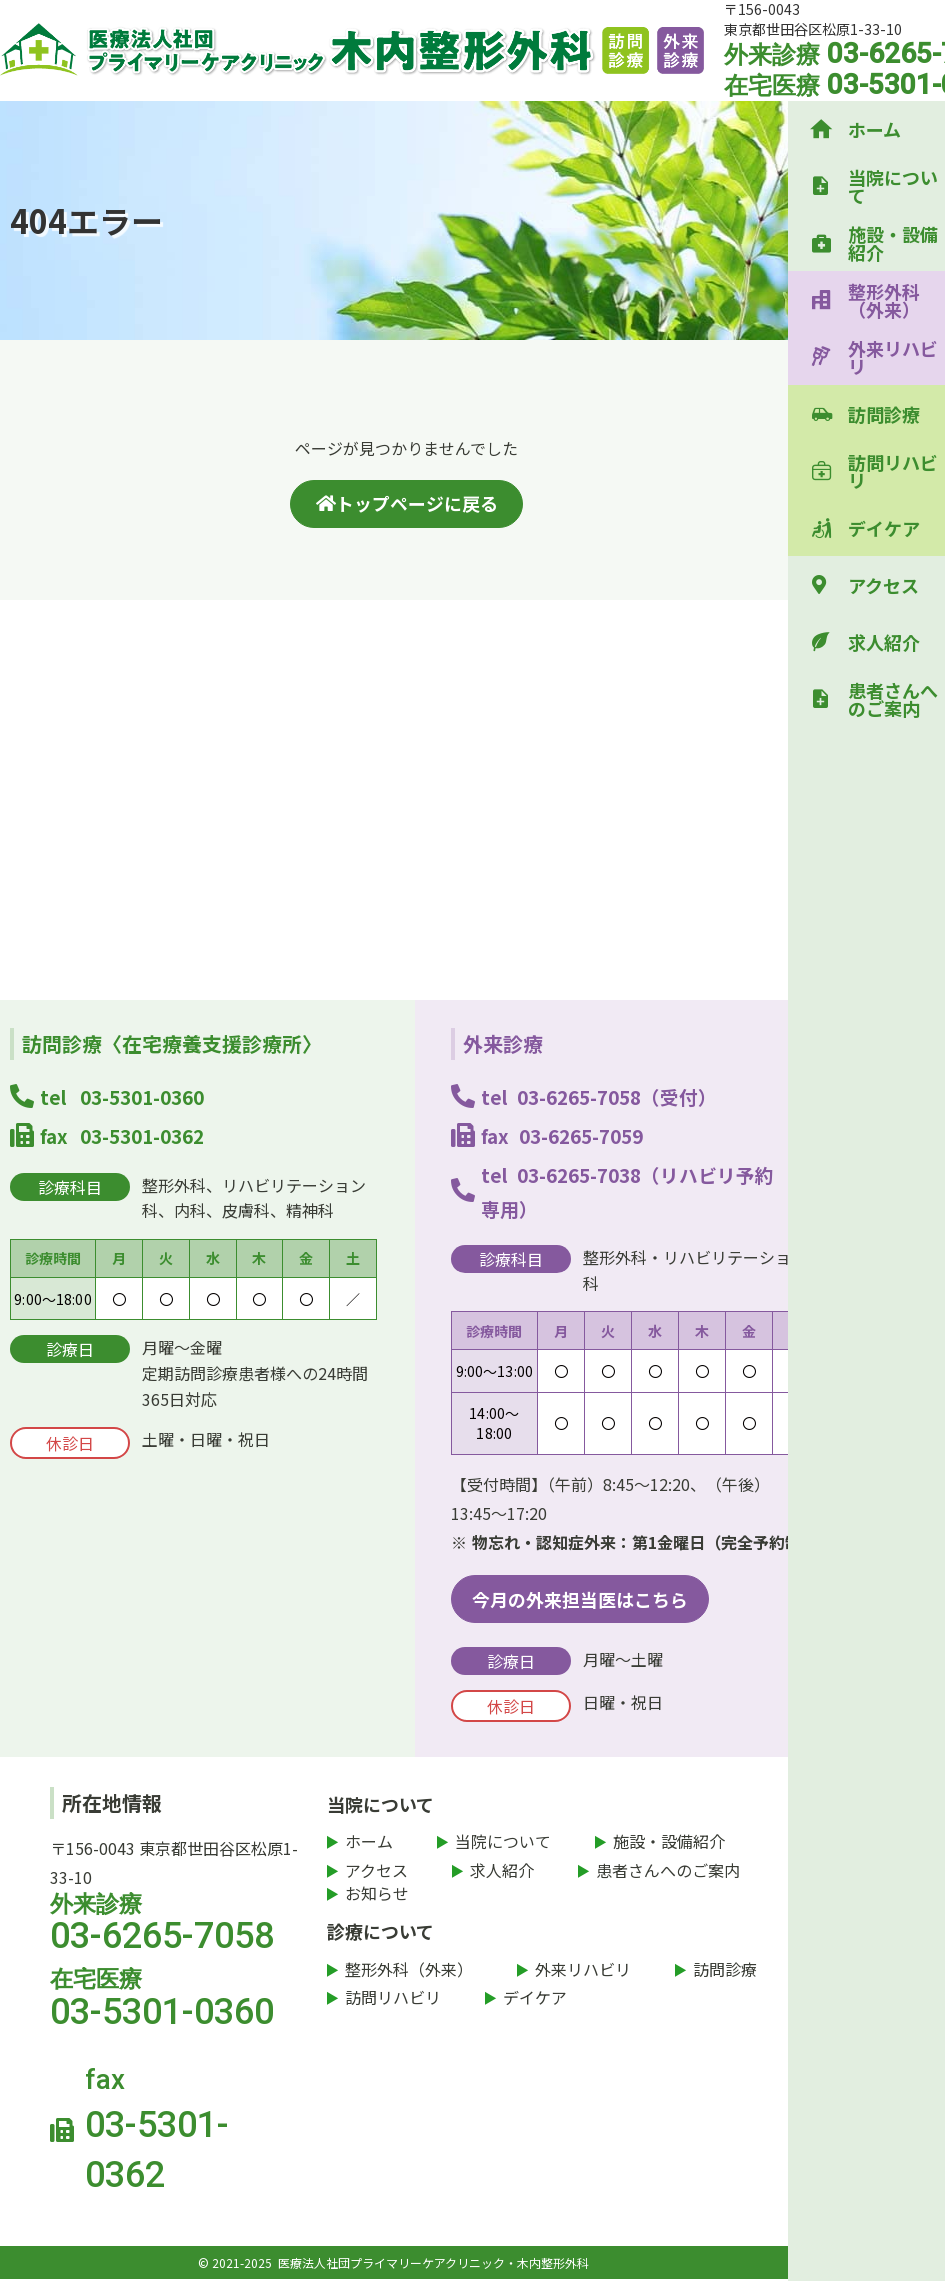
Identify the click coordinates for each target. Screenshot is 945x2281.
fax (196, 2133)
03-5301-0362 (142, 1135)
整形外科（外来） (884, 300)
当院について (893, 186)
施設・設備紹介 (893, 243)
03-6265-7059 (581, 1135)
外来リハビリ (893, 357)
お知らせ (377, 1895)
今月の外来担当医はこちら (580, 1599)
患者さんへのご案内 (893, 699)
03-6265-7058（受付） (617, 1097)
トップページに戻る (407, 503)
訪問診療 (884, 414)
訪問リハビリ (893, 471)
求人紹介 (884, 642)
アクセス (883, 585)
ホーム (874, 129)
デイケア (884, 528)
